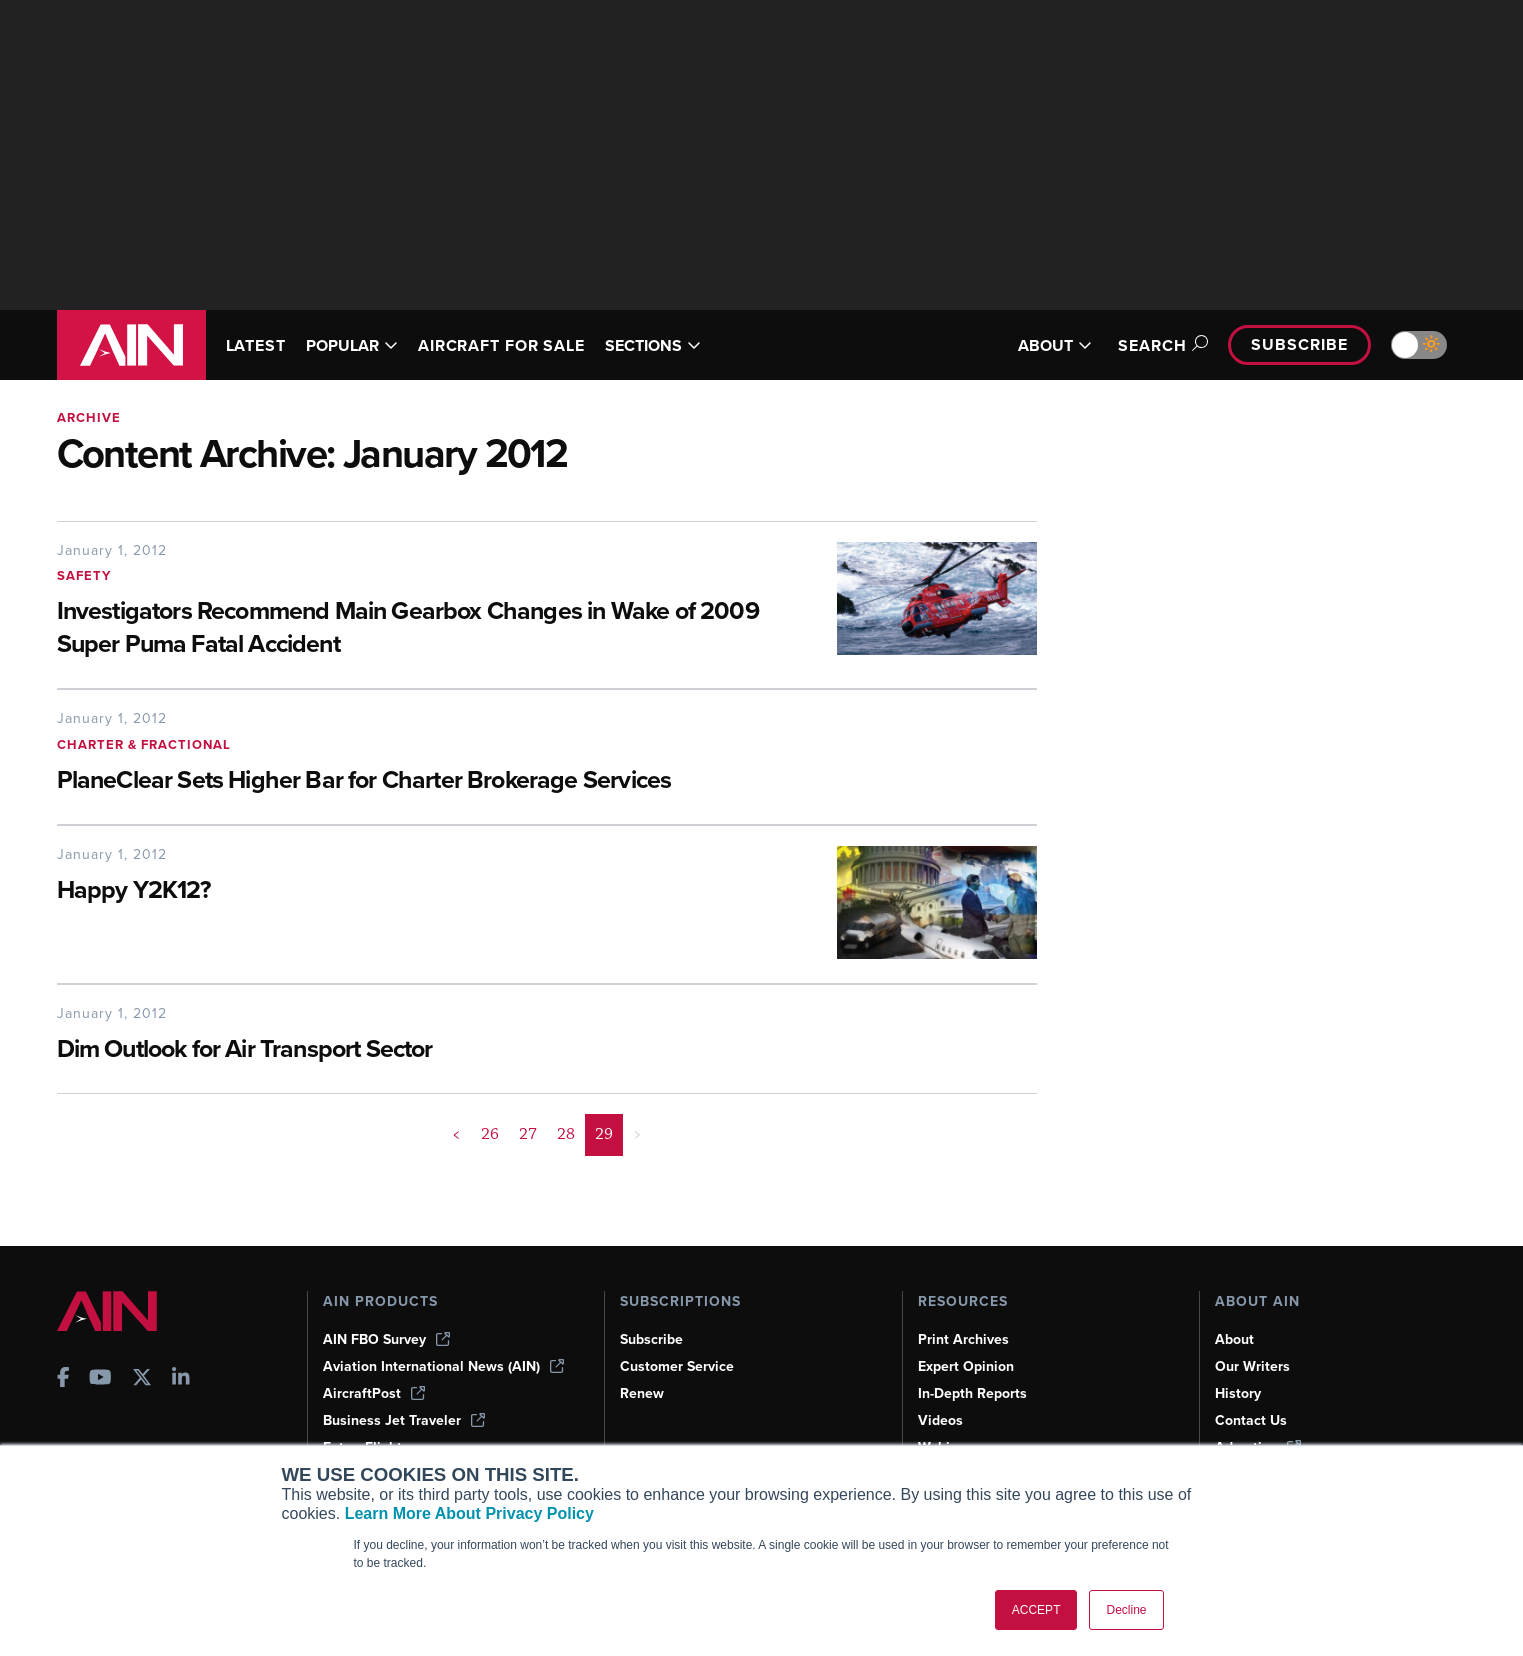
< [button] (456, 1134)
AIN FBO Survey (386, 1339)
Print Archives (963, 1339)
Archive (89, 417)
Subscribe (1299, 344)
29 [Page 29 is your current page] (604, 1134)
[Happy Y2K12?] (432, 891)
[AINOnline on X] (142, 1379)
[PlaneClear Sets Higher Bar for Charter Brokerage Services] (452, 781)
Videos (940, 1420)
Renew (642, 1393)
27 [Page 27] (528, 1134)
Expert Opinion (966, 1366)
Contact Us (1251, 1420)
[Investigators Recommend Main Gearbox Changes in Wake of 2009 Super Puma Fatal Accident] (432, 629)
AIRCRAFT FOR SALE (501, 345)
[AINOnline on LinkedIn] (181, 1379)
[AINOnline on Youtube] (100, 1379)
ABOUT (1055, 345)
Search (1160, 345)
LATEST (256, 345)
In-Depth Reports (972, 1393)
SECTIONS (653, 345)
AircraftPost (374, 1393)
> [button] (637, 1134)
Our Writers (1252, 1366)
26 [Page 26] (490, 1134)
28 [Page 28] (566, 1134)
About (1234, 1339)
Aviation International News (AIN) (443, 1366)
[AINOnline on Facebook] (63, 1379)
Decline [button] (1126, 1610)
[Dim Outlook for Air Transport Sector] (452, 1050)
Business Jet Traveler (404, 1420)
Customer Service (677, 1366)
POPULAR (352, 345)
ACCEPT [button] (1036, 1610)
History (1238, 1393)
